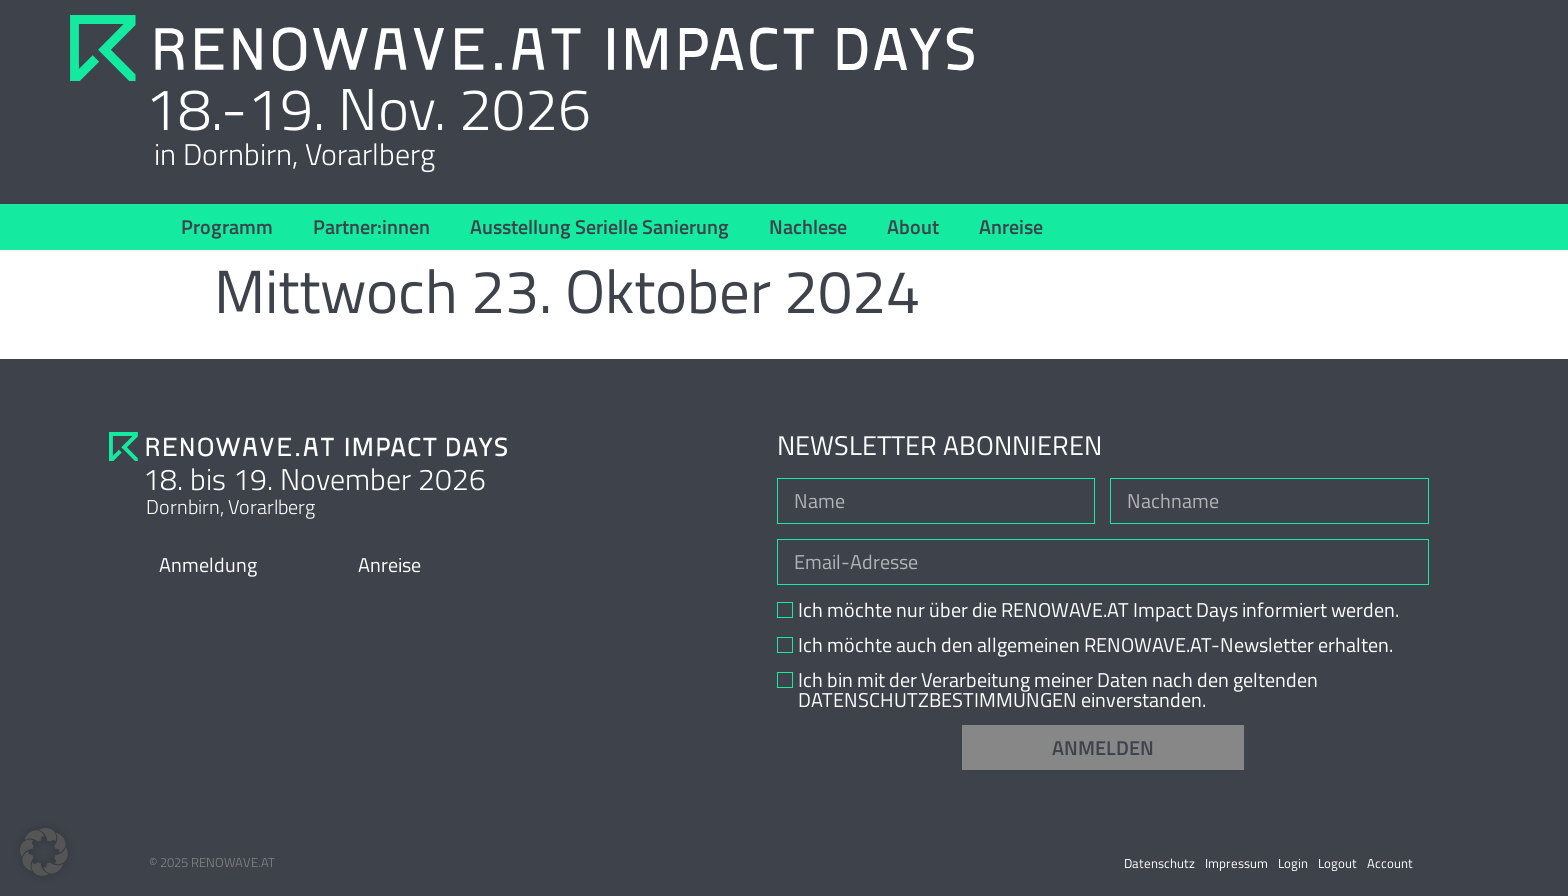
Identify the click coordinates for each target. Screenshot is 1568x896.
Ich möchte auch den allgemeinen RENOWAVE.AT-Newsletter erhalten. (1095, 645)
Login (1293, 863)
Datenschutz (1159, 863)
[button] (44, 852)
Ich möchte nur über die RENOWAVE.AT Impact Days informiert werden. (1098, 610)
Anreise (1011, 226)
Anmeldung (208, 564)
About (913, 226)
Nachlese (808, 226)
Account (1390, 863)
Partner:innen (371, 226)
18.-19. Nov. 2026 (368, 108)
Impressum (1236, 863)
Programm (227, 226)
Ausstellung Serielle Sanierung (599, 226)
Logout (1337, 863)
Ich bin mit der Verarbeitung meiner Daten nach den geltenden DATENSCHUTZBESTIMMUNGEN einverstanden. (1058, 690)
